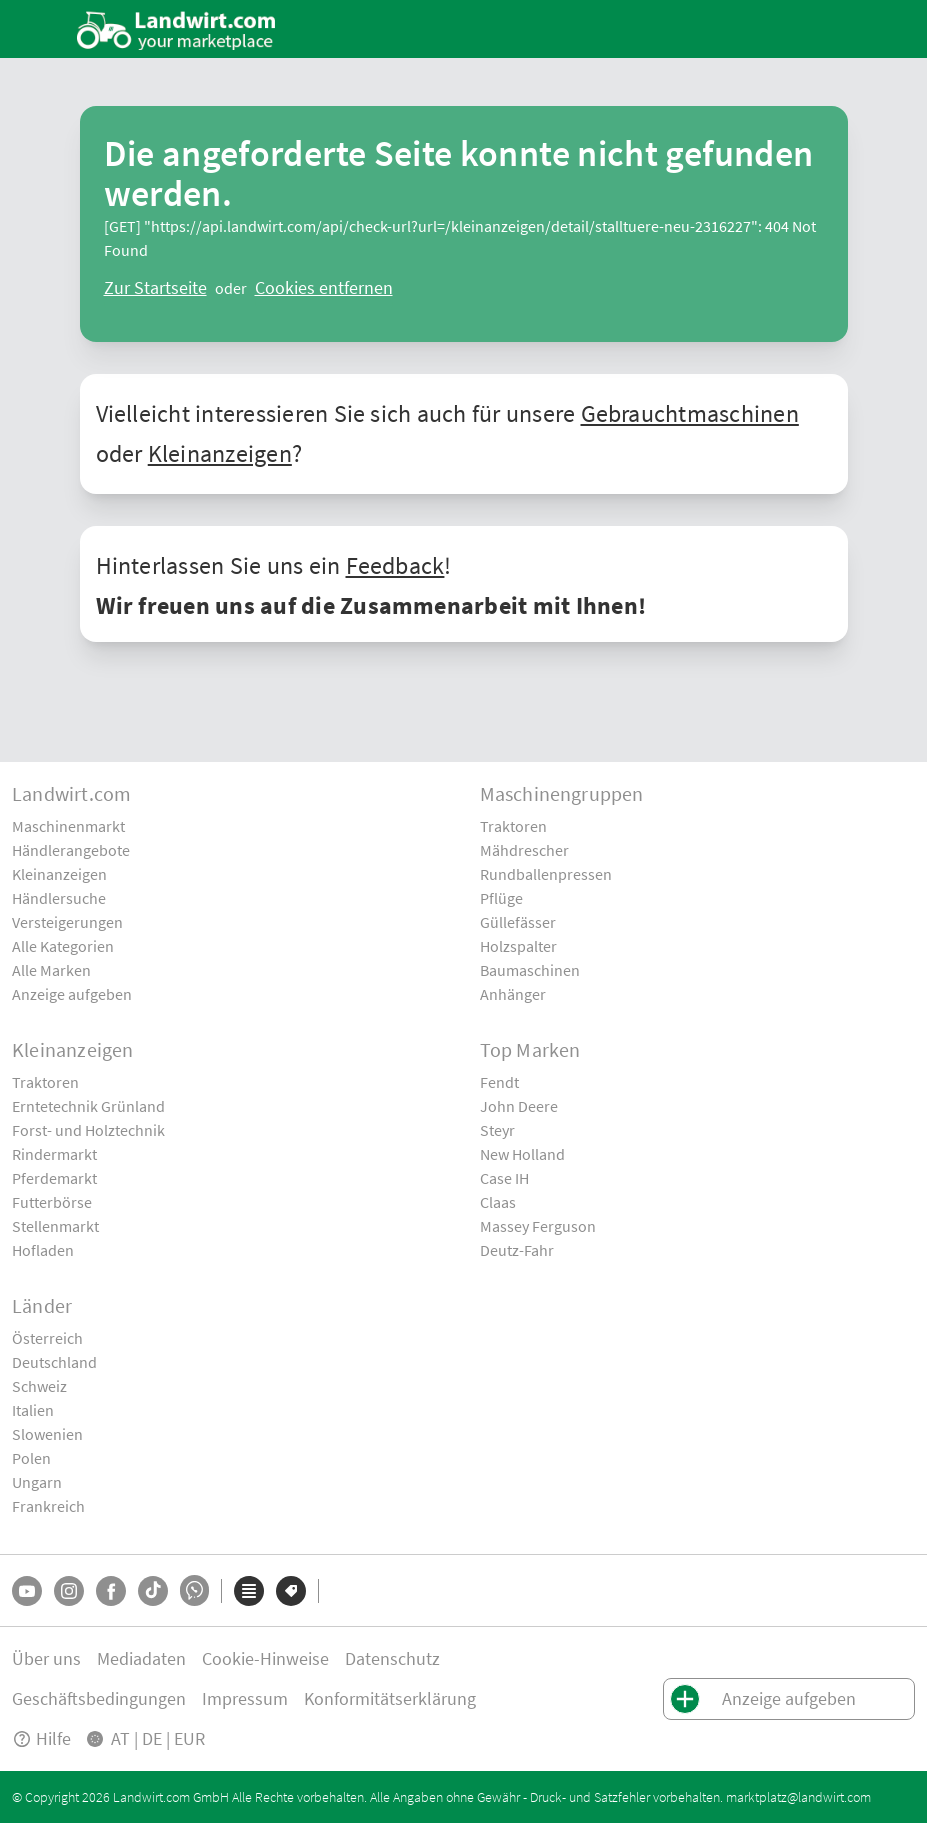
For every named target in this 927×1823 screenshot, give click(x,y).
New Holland (522, 1154)
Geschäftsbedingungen (99, 1698)
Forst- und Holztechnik (88, 1130)
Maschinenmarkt (68, 826)
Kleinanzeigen (220, 453)
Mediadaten (141, 1658)
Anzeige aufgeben (72, 994)
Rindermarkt (54, 1154)
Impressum (245, 1698)
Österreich (47, 1338)
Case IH (504, 1178)
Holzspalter (518, 946)
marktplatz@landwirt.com (798, 1797)
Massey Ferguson (538, 1226)
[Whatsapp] (194, 1590)
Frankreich (48, 1506)
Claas (498, 1202)
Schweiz (39, 1386)
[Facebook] (111, 1591)
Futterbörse (52, 1202)
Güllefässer (518, 922)
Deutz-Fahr (517, 1250)
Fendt (499, 1082)
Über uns (46, 1658)
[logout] (324, 288)
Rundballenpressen (546, 874)
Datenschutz (392, 1658)
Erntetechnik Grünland (88, 1106)
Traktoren (513, 826)
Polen (31, 1458)
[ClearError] (155, 288)
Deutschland (54, 1362)
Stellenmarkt (55, 1226)
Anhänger (513, 994)
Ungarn (37, 1482)
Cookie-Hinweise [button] (265, 1658)
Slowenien (47, 1434)
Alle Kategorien (63, 946)
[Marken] (291, 1591)
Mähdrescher (524, 850)
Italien (33, 1410)
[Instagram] (69, 1591)
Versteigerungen (67, 922)
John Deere (519, 1106)
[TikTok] (153, 1591)
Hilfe (41, 1738)
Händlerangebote (71, 850)
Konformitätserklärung (390, 1698)
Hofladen (43, 1250)
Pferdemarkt (54, 1178)
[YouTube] (27, 1591)
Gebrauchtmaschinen (690, 413)
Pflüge (501, 898)
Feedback (395, 565)
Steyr (497, 1130)
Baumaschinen (530, 970)
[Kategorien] (249, 1591)
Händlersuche (59, 898)
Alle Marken (51, 970)
